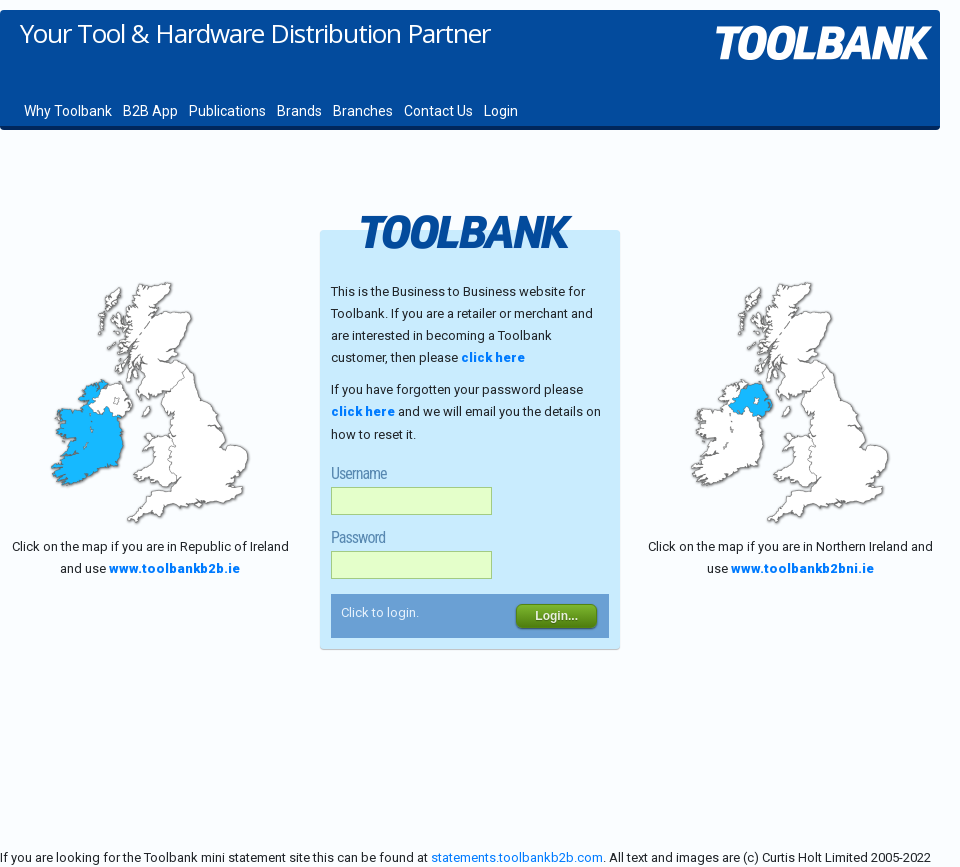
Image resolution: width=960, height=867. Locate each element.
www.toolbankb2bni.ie (802, 568)
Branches (363, 111)
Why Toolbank (68, 111)
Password (358, 538)
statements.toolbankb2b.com (517, 857)
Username (359, 474)
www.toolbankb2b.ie (174, 568)
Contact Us (438, 111)
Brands (299, 111)
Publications (227, 111)
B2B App (150, 111)
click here (493, 357)
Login (501, 111)
